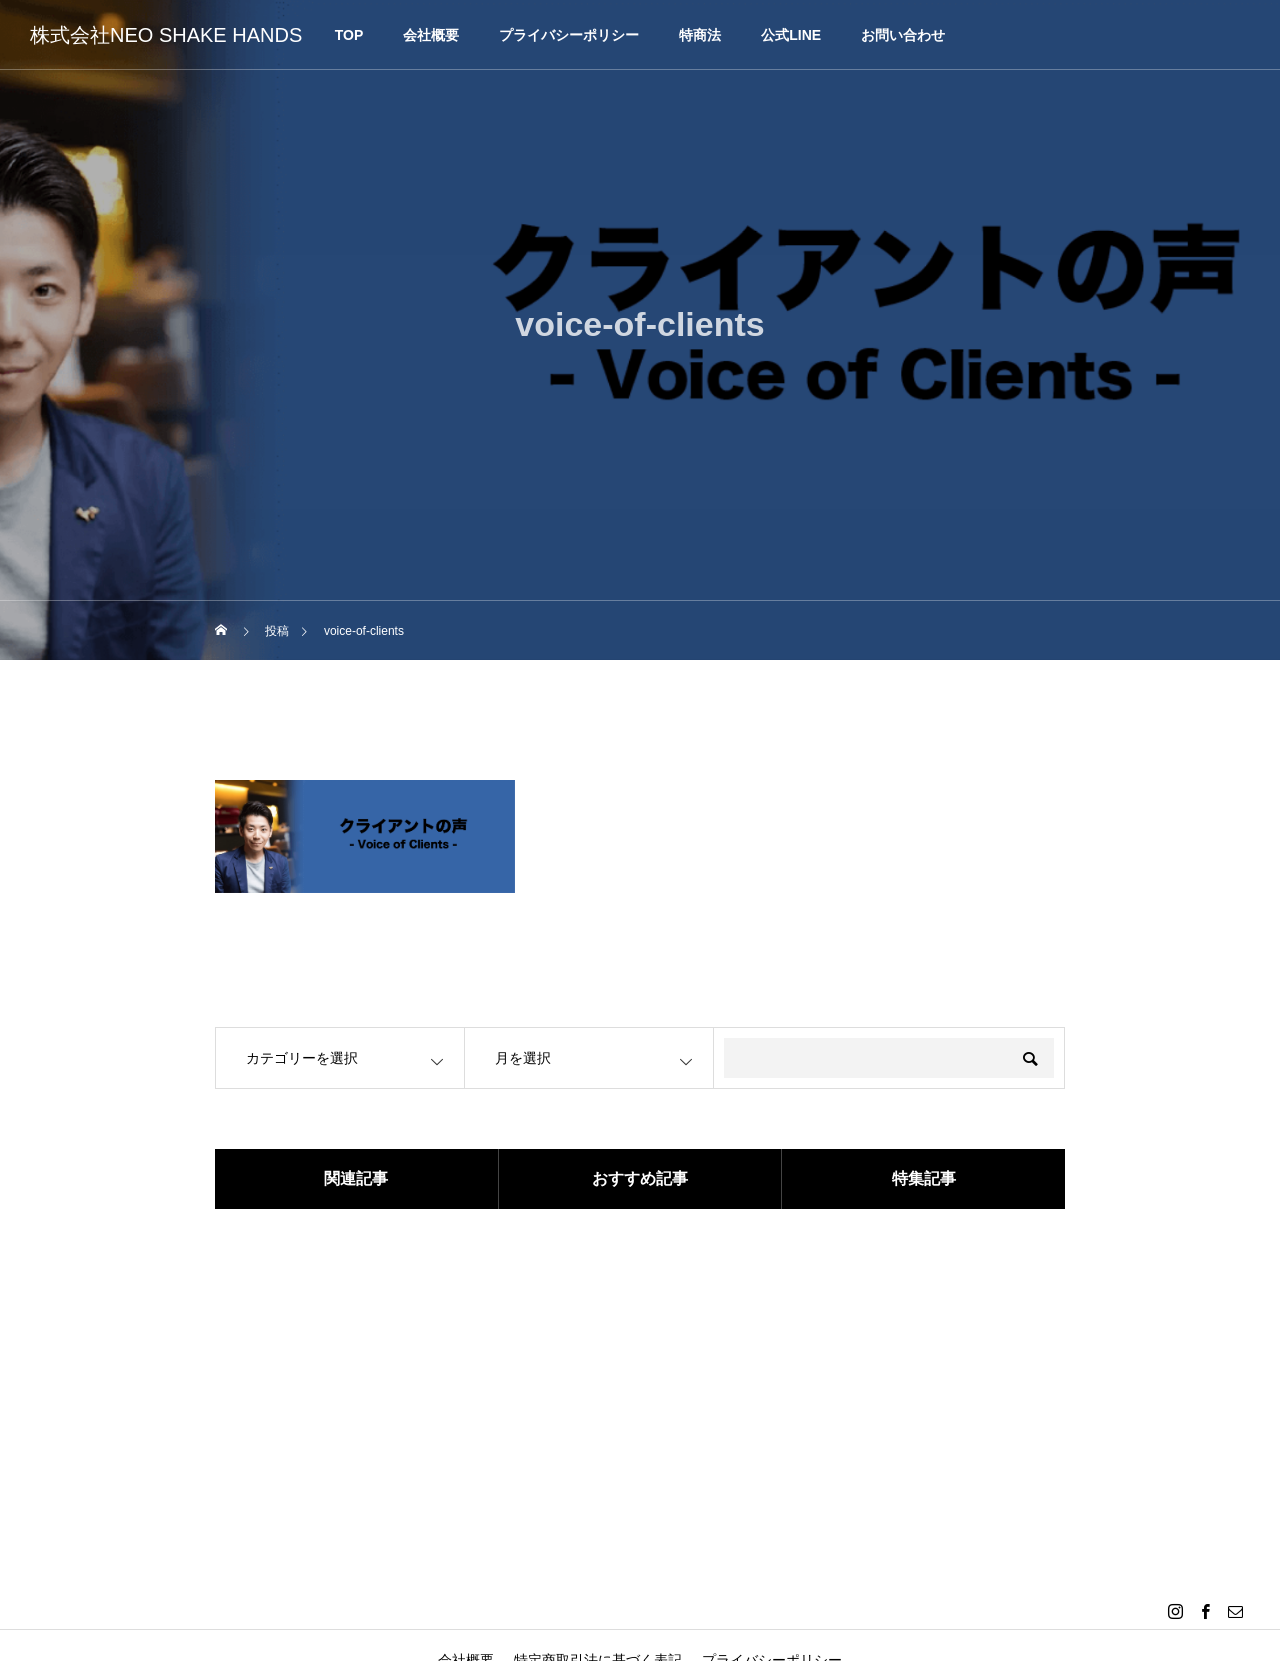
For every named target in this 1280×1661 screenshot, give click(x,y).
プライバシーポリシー (569, 35)
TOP (349, 35)
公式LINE (791, 35)
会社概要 (431, 35)
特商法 (700, 35)
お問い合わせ (903, 35)
